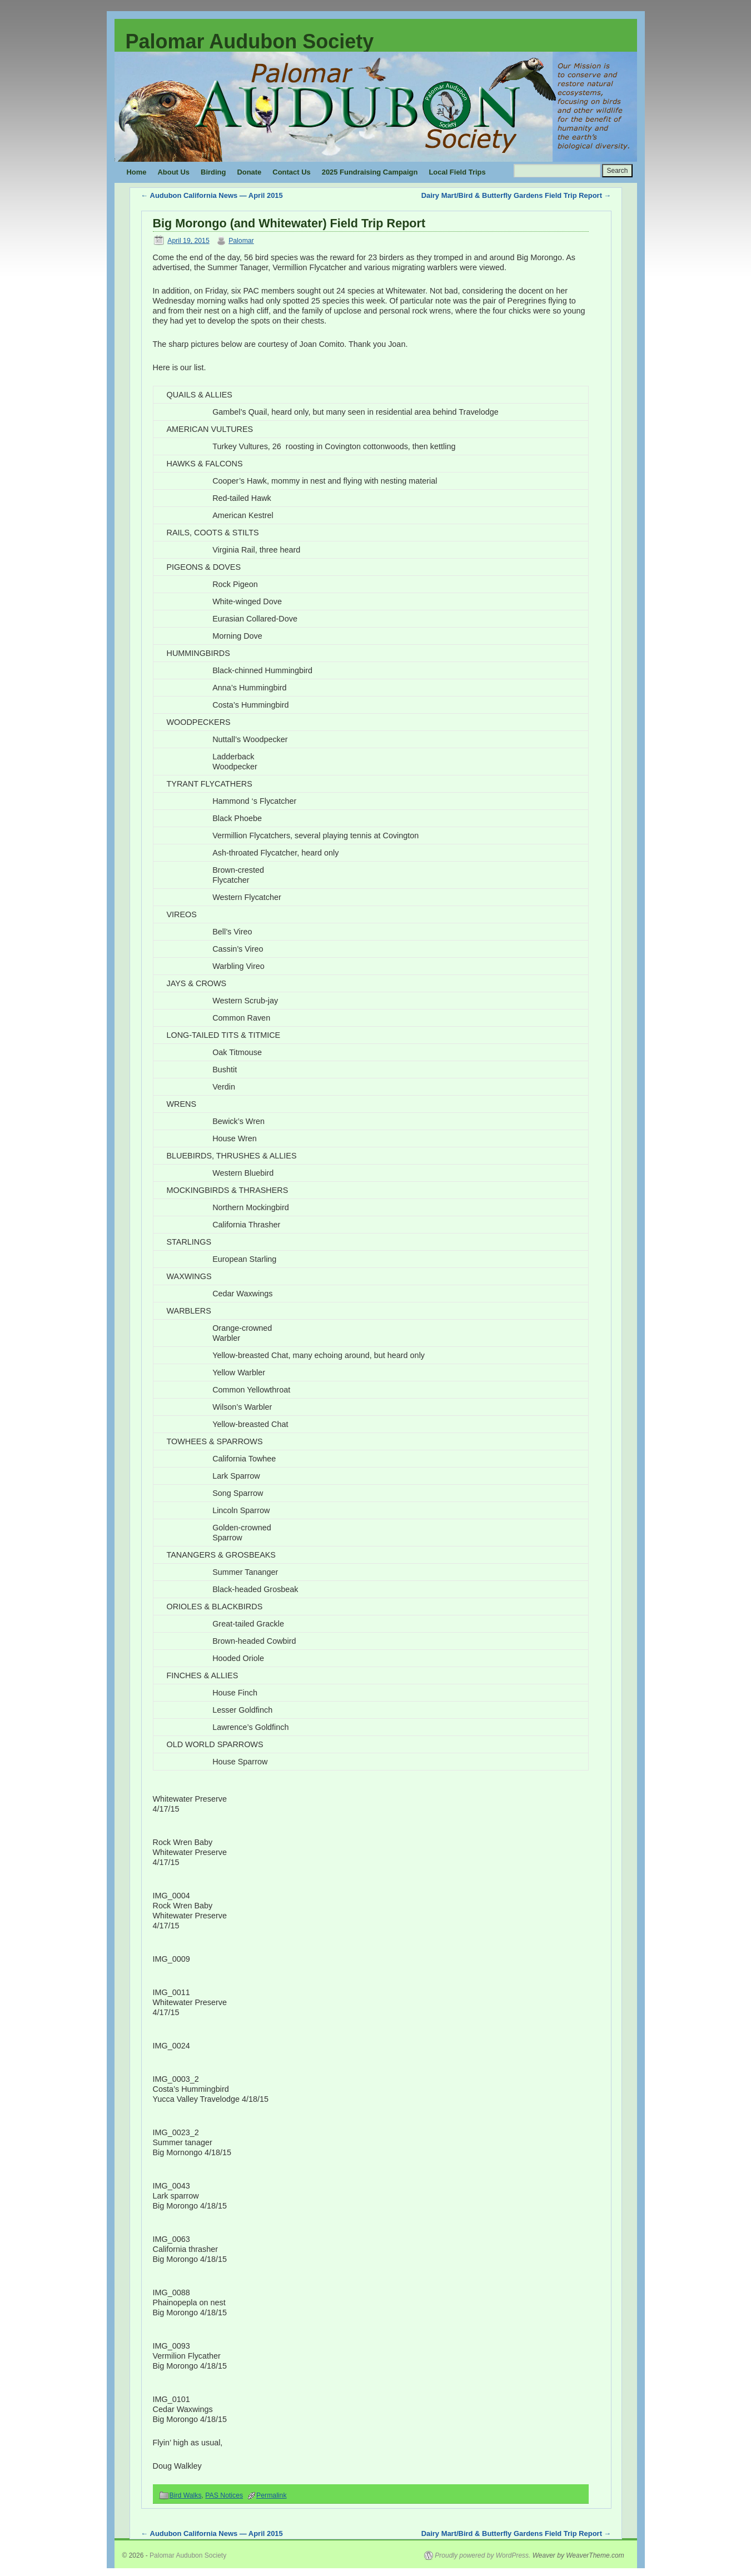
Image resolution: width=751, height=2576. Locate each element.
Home (137, 172)
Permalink (271, 2495)
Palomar (241, 241)
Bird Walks (186, 2495)
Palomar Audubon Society (250, 41)
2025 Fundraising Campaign (370, 172)
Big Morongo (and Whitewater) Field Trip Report (289, 223)
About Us (174, 172)
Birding (213, 172)
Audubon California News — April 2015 (212, 195)
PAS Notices (224, 2495)
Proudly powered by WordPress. (482, 2555)
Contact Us (291, 172)
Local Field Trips (457, 172)
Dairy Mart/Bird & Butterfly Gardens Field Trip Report (516, 195)
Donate (249, 172)
